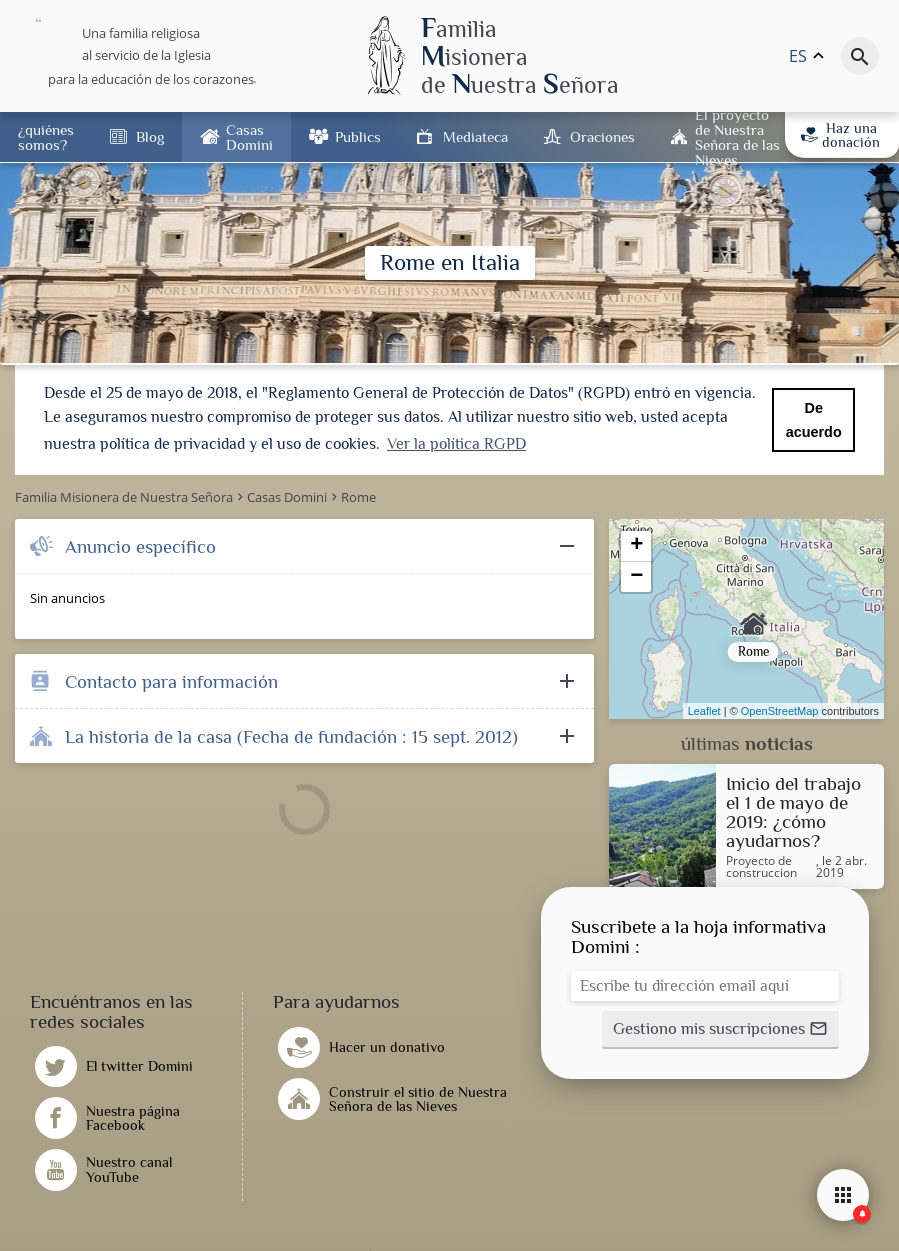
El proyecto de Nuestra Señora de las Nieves (737, 137)
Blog (150, 136)
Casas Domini (249, 137)
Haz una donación (840, 135)
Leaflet (704, 709)
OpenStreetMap (780, 709)
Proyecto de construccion (761, 865)
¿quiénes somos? (46, 137)
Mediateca (475, 136)
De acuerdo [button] (814, 420)
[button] (720, 1028)
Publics (358, 136)
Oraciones (602, 136)
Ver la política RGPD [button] (456, 444)
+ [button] (636, 544)
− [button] (636, 575)
